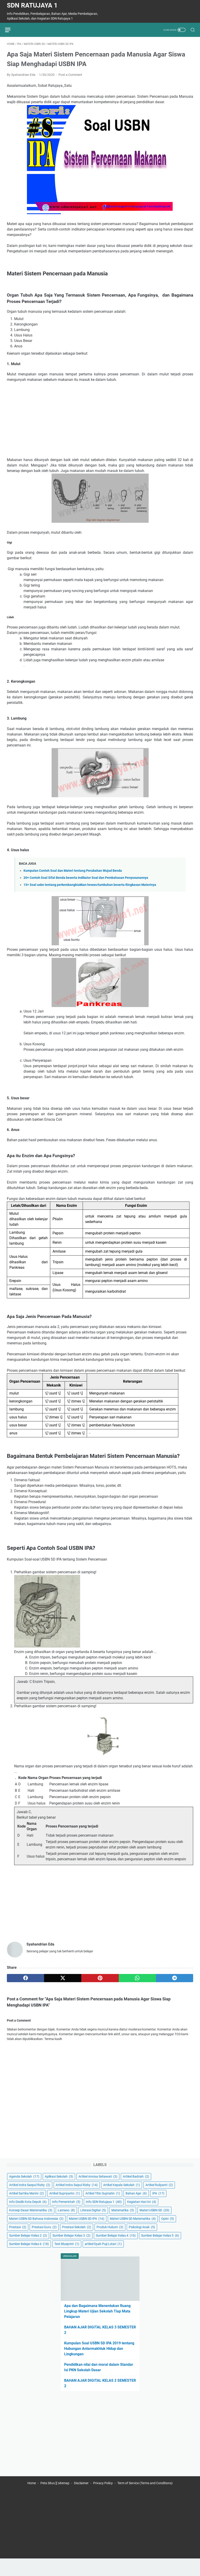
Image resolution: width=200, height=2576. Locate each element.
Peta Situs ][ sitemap (54, 2500)
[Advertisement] (100, 422)
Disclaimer (81, 2500)
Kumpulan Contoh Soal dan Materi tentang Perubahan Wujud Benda (73, 872)
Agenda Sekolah (24, 2192)
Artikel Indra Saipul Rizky (77, 2200)
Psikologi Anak (142, 2243)
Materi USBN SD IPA (86, 2234)
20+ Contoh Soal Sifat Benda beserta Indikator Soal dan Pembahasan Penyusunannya (86, 880)
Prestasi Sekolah (76, 2243)
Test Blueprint (66, 2259)
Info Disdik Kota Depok (28, 2217)
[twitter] (62, 1980)
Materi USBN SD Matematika (133, 2234)
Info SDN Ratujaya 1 (104, 2217)
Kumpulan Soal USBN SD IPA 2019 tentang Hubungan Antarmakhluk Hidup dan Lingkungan (99, 2364)
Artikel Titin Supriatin (102, 2209)
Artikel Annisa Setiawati (98, 2192)
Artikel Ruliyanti (159, 2200)
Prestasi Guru (44, 2243)
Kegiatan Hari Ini (141, 2217)
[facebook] (25, 1980)
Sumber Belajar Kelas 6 (29, 2259)
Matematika (122, 2226)
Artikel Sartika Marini (26, 2209)
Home (31, 2500)
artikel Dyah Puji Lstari (103, 2259)
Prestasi (17, 2243)
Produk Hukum (110, 2243)
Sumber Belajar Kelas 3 (71, 2251)
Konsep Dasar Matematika (30, 2226)
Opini (167, 2234)
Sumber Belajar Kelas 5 (160, 2251)
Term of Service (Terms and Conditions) (145, 2500)
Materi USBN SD (154, 2226)
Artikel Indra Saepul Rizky (29, 2200)
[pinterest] (99, 1980)
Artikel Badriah (136, 2192)
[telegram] (174, 1980)
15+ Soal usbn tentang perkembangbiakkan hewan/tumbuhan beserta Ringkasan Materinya (90, 887)
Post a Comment (70, 76)
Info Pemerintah (66, 2217)
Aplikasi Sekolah (59, 2192)
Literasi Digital (93, 2226)
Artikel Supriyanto (64, 2209)
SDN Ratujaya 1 (32, 5)
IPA (158, 2209)
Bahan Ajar (136, 2209)
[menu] (12, 29)
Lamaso (66, 2226)
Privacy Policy (103, 2500)
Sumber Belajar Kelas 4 (116, 2251)
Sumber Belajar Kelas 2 (28, 2251)
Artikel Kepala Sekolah (121, 2200)
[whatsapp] (137, 1980)
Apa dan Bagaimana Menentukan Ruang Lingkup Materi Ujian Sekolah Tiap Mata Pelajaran (97, 2327)
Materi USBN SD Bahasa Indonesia (36, 2234)
